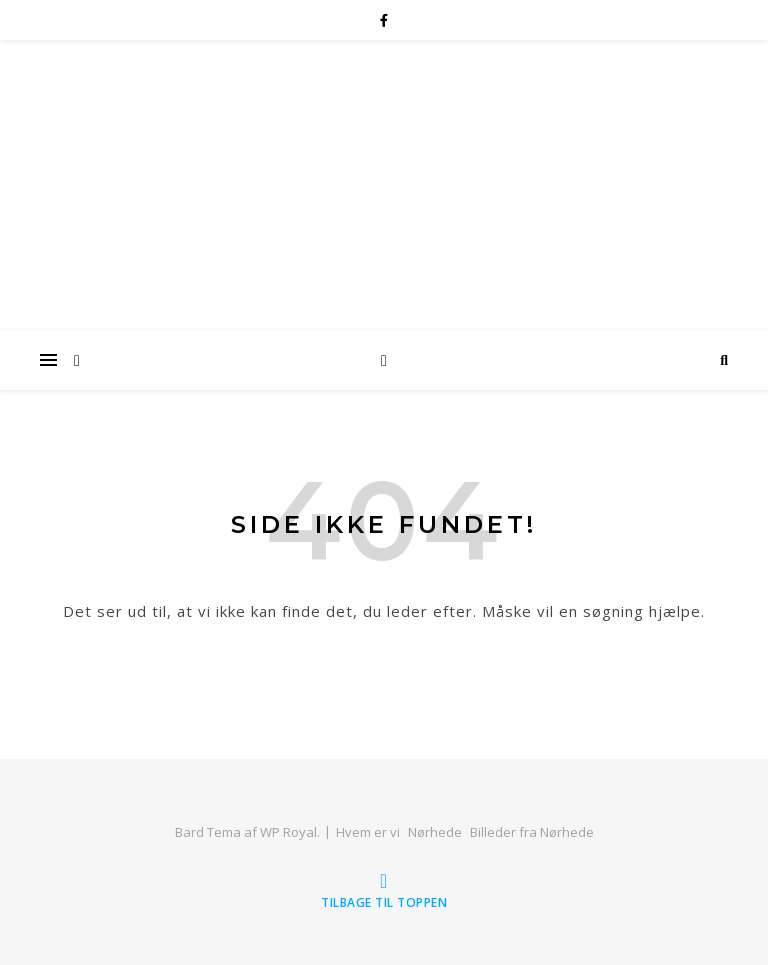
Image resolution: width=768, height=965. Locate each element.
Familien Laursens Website (384, 151)
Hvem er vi (368, 832)
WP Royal (288, 832)
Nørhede (435, 832)
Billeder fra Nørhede (532, 832)
